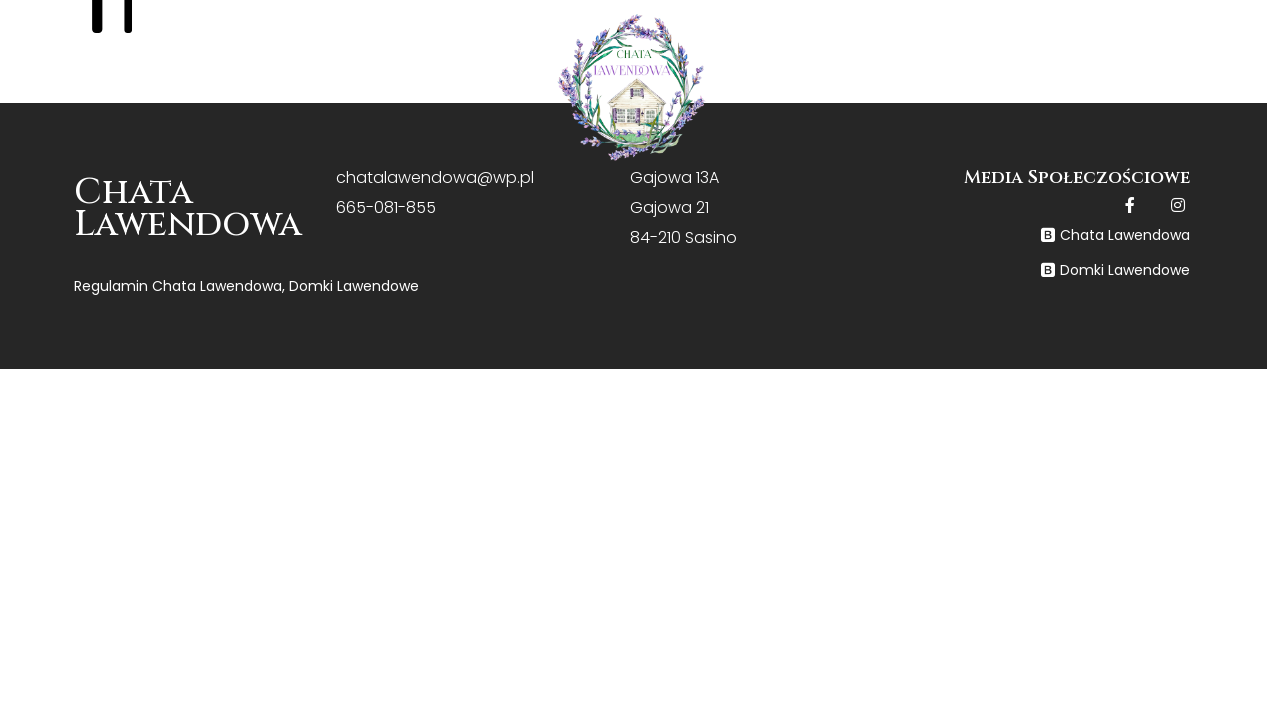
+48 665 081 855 (1184, 30)
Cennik (806, 92)
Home (169, 93)
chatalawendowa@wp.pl (435, 177)
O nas (296, 93)
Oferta (444, 94)
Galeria (956, 92)
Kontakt (1114, 92)
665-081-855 (386, 207)
